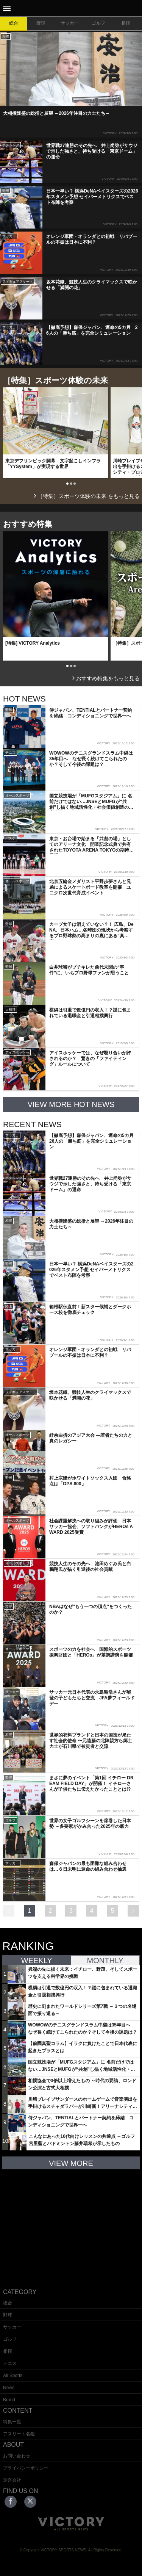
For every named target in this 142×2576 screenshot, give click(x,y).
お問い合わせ (16, 2456)
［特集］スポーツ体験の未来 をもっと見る (86, 496)
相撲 (125, 23)
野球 (40, 23)
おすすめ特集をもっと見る (105, 678)
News (8, 2387)
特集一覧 (12, 2421)
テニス (10, 2363)
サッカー (70, 23)
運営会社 (12, 2480)
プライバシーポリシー (25, 2468)
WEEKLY (36, 1960)
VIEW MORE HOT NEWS (71, 1104)
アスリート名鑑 (19, 2434)
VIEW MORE (71, 2163)
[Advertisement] (71, 2222)
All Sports (12, 2375)
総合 (13, 23)
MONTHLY (105, 1960)
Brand (9, 2399)
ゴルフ (98, 23)
